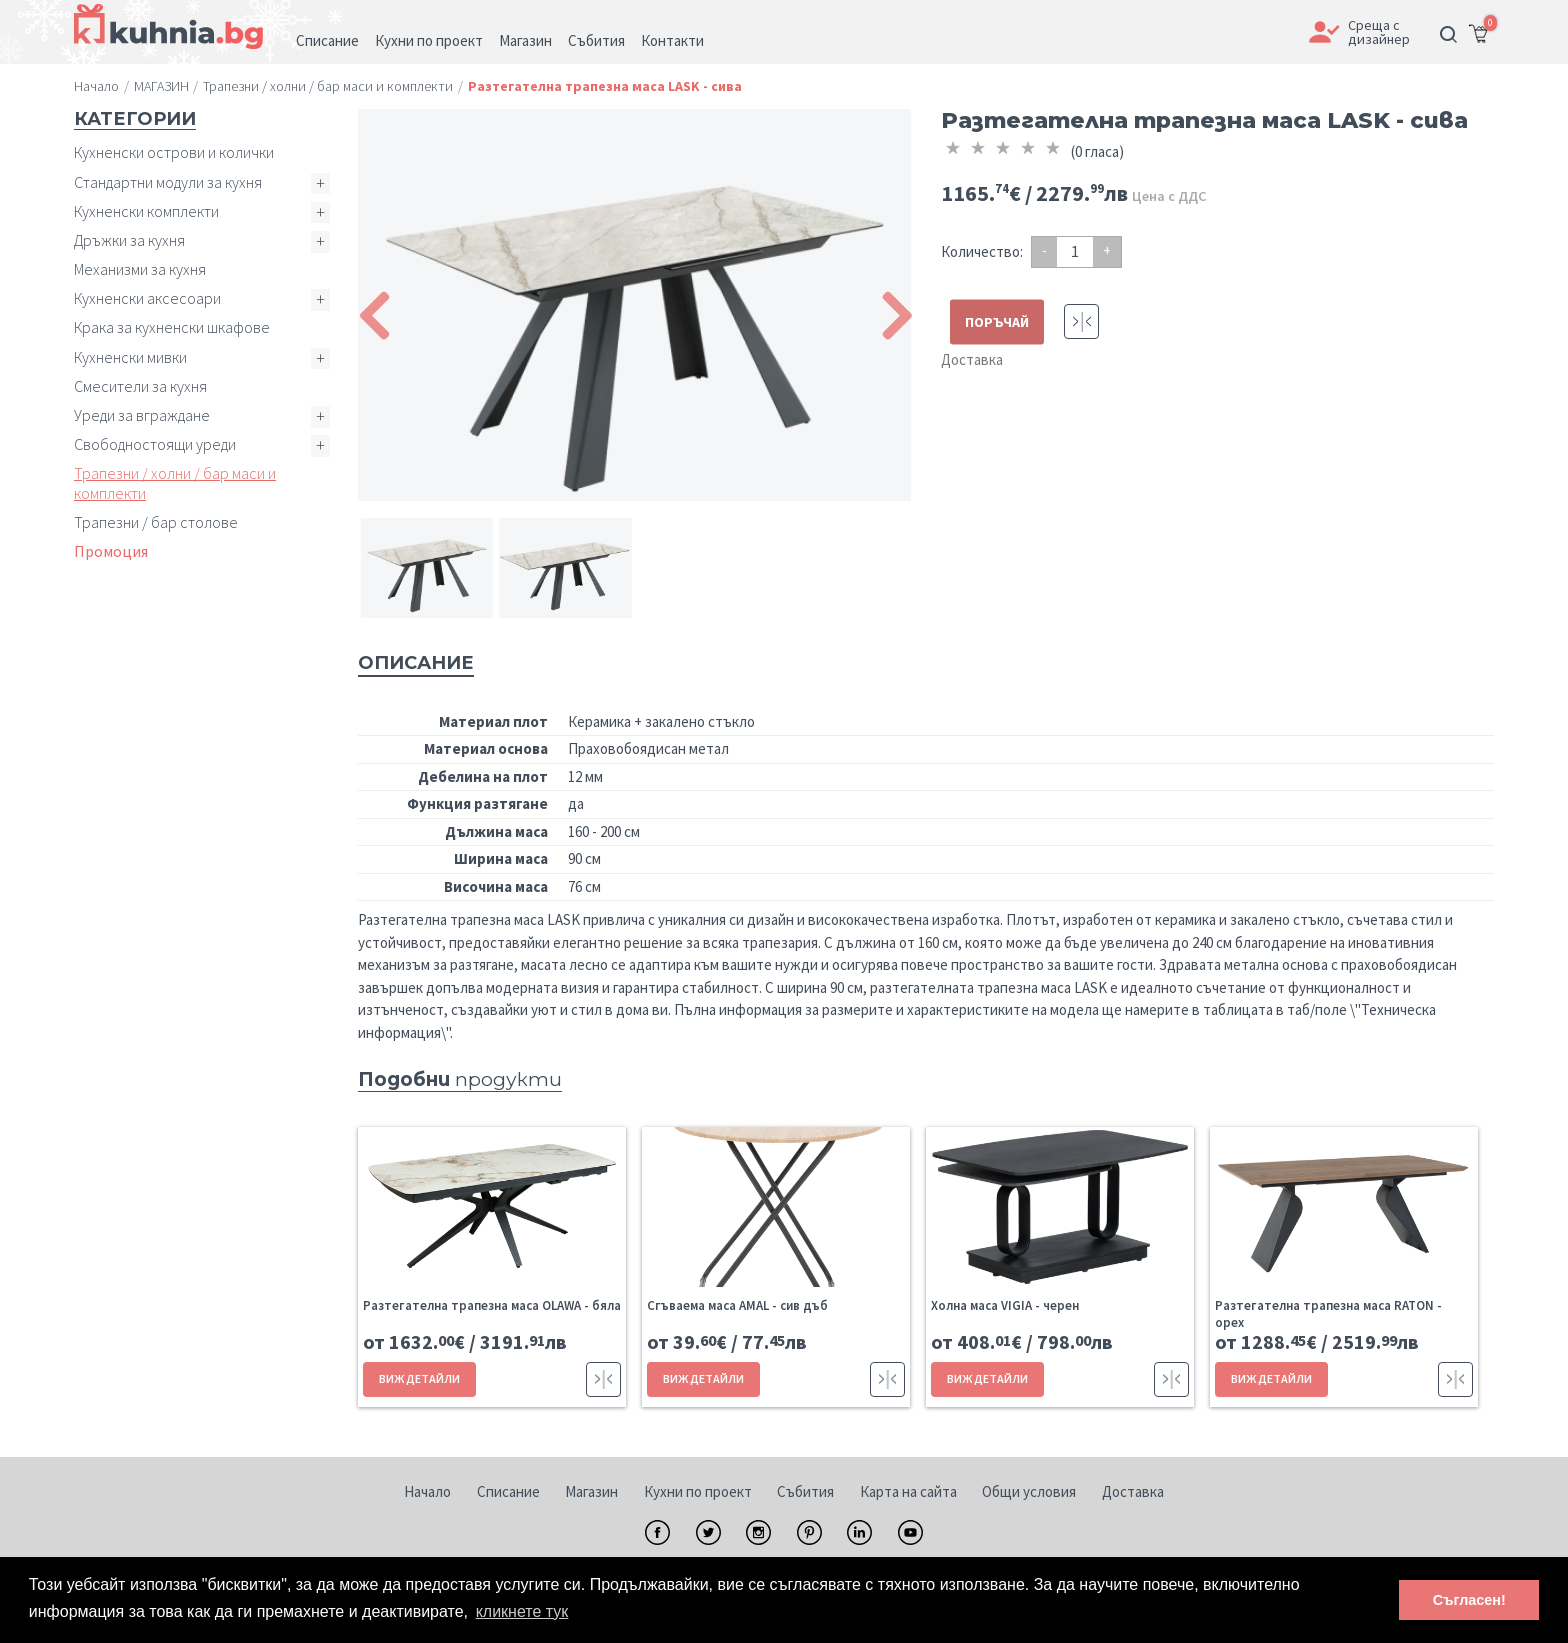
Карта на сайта (908, 1491)
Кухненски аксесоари (147, 298)
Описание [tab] (416, 663)
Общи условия (1029, 1491)
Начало (427, 1491)
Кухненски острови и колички (174, 152)
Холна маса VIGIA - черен (1005, 1305)
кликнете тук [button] (522, 1611)
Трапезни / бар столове (156, 522)
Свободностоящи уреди (155, 444)
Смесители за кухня (140, 386)
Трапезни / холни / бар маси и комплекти (175, 482)
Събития (805, 1491)
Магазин (591, 1491)
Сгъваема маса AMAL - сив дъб (737, 1305)
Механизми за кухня (140, 269)
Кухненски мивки (130, 357)
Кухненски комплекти (146, 211)
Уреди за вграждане (142, 415)
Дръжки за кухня (129, 240)
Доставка (972, 359)
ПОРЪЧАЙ (997, 322)
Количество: (982, 251)
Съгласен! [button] (1469, 1600)
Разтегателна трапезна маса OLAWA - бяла (492, 1305)
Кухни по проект (698, 1491)
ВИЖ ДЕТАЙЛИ (419, 1378)
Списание (508, 1491)
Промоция (111, 551)
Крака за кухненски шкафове (172, 327)
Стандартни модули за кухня (168, 182)
